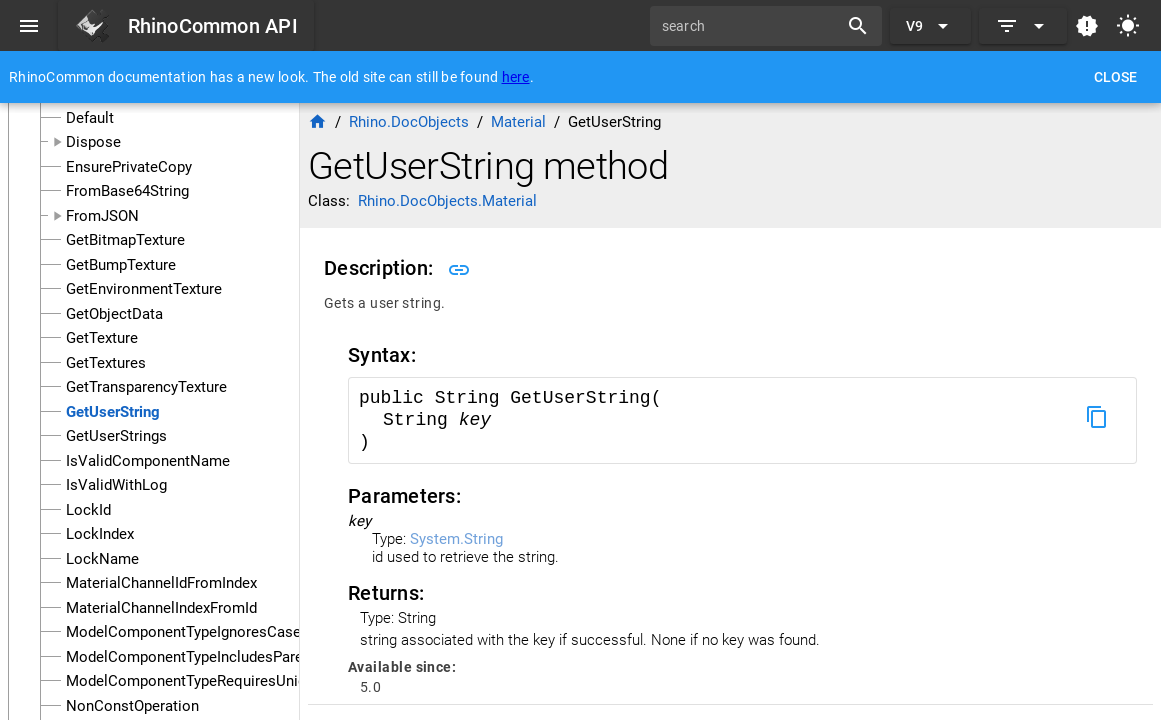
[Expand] (1023, 26)
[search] (751, 26)
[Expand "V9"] (930, 26)
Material (518, 122)
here (516, 77)
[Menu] (29, 26)
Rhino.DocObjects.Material (447, 201)
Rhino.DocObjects (409, 122)
